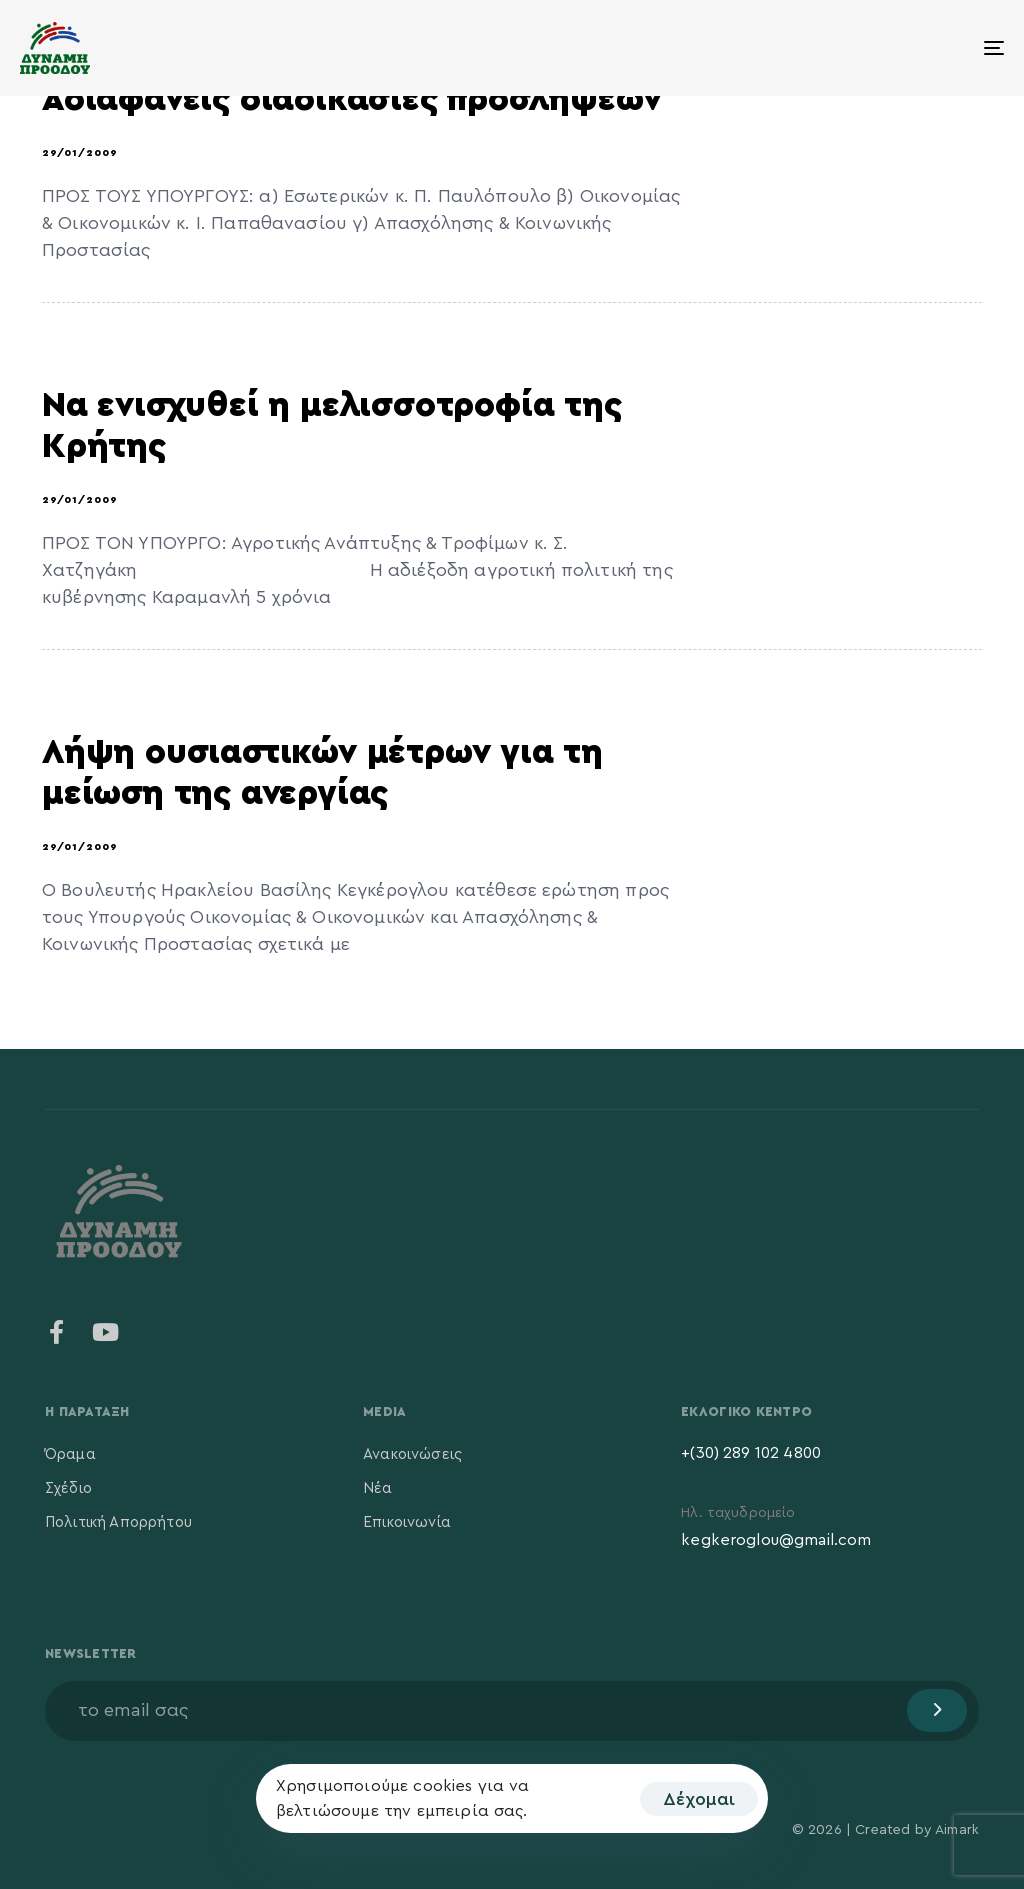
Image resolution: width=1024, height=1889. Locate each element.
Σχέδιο (68, 1488)
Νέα (377, 1488)
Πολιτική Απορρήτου (118, 1522)
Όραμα (70, 1454)
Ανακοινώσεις (412, 1454)
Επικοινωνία (407, 1522)
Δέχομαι (699, 1799)
